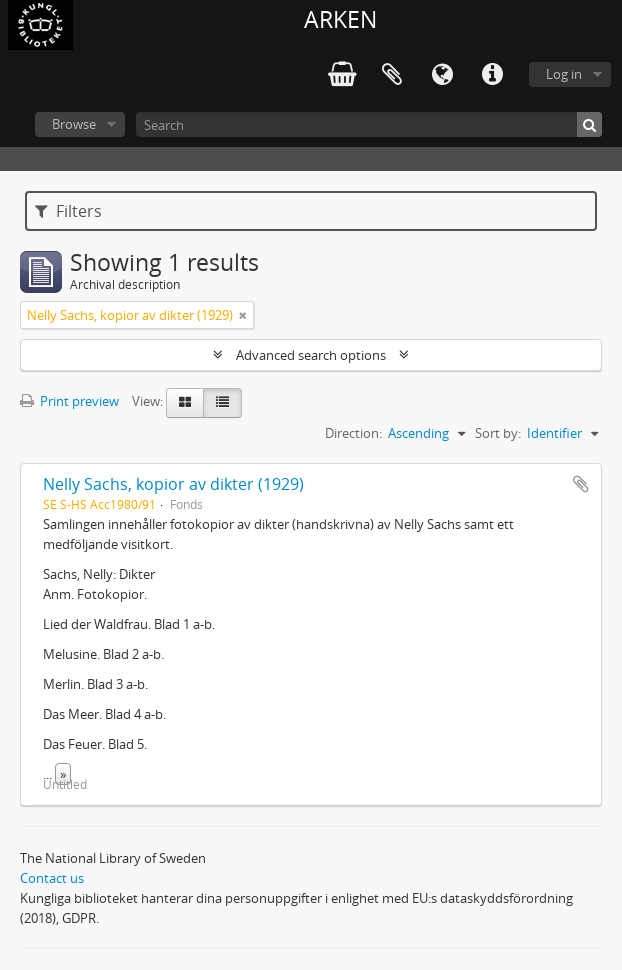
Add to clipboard (581, 484)
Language (442, 75)
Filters (68, 211)
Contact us (52, 878)
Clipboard (392, 75)
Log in (564, 74)
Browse (74, 124)
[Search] (369, 124)
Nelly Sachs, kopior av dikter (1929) (173, 484)
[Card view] (185, 403)
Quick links (492, 75)
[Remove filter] (243, 315)
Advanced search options (311, 355)
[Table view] (222, 403)
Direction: (353, 433)
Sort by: (498, 433)
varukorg (342, 75)
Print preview (69, 401)
